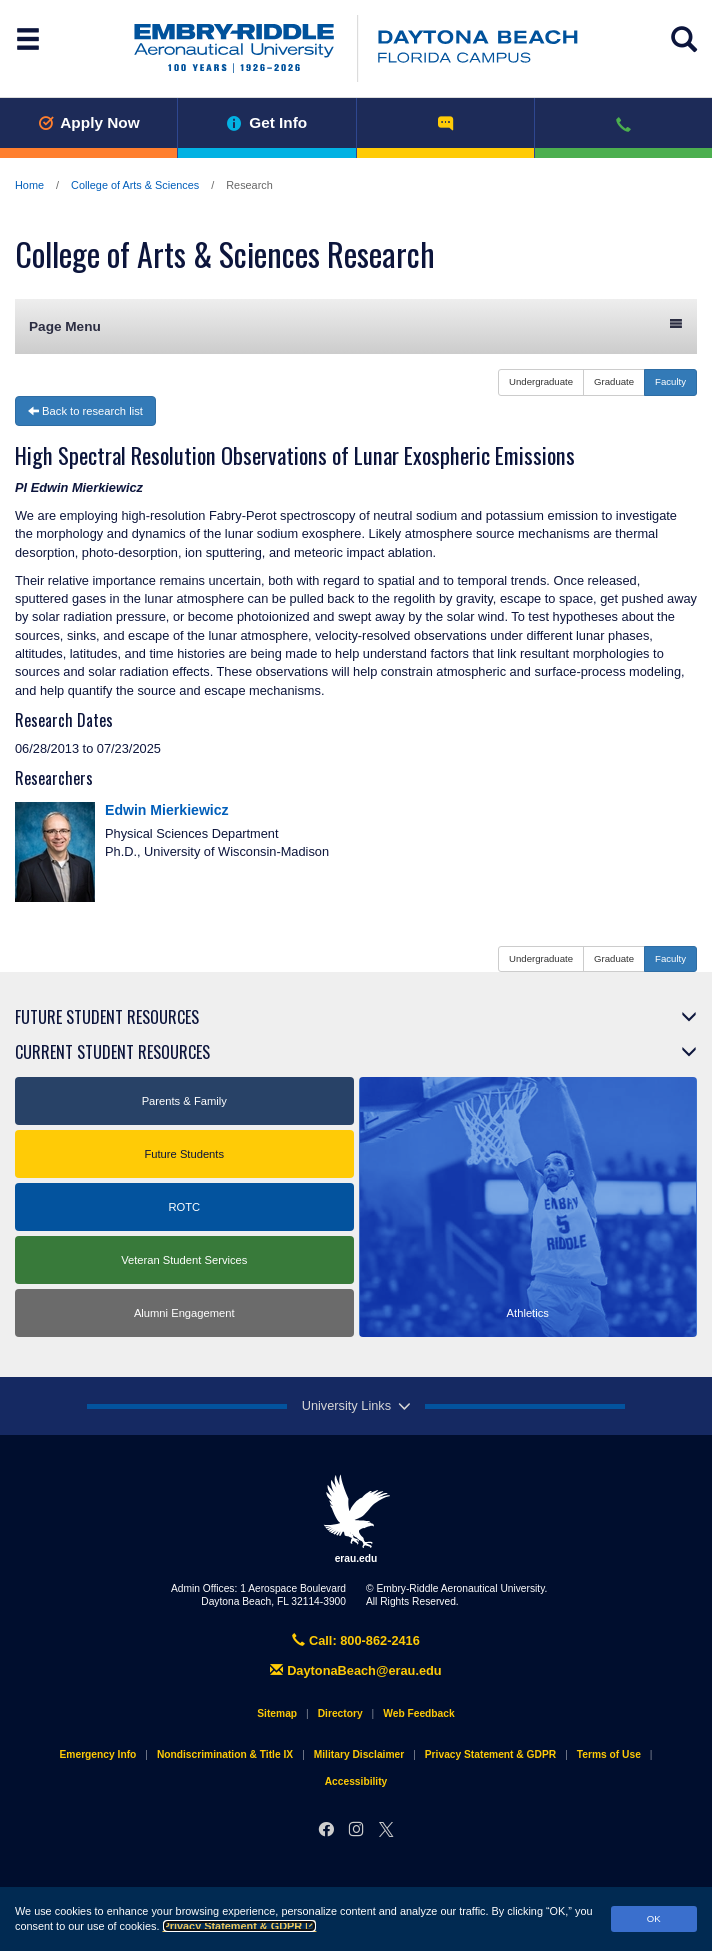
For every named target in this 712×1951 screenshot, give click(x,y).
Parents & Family (184, 1101)
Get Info (267, 122)
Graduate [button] (614, 381)
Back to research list (85, 411)
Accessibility (356, 1781)
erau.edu (356, 1519)
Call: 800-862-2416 (356, 1640)
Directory (340, 1713)
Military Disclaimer (359, 1754)
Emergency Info (98, 1754)
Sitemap (277, 1713)
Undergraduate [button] (541, 381)
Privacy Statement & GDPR (240, 1926)
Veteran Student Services (184, 1260)
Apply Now (89, 122)
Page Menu (356, 325)
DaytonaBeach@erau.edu (355, 1670)
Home (29, 185)
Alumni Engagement (184, 1313)
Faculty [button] (670, 381)
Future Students (184, 1154)
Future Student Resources (107, 1017)
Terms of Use (609, 1754)
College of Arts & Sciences (135, 185)
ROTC (184, 1207)
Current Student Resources (112, 1052)
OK (654, 1918)
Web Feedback (418, 1713)
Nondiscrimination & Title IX (225, 1754)
